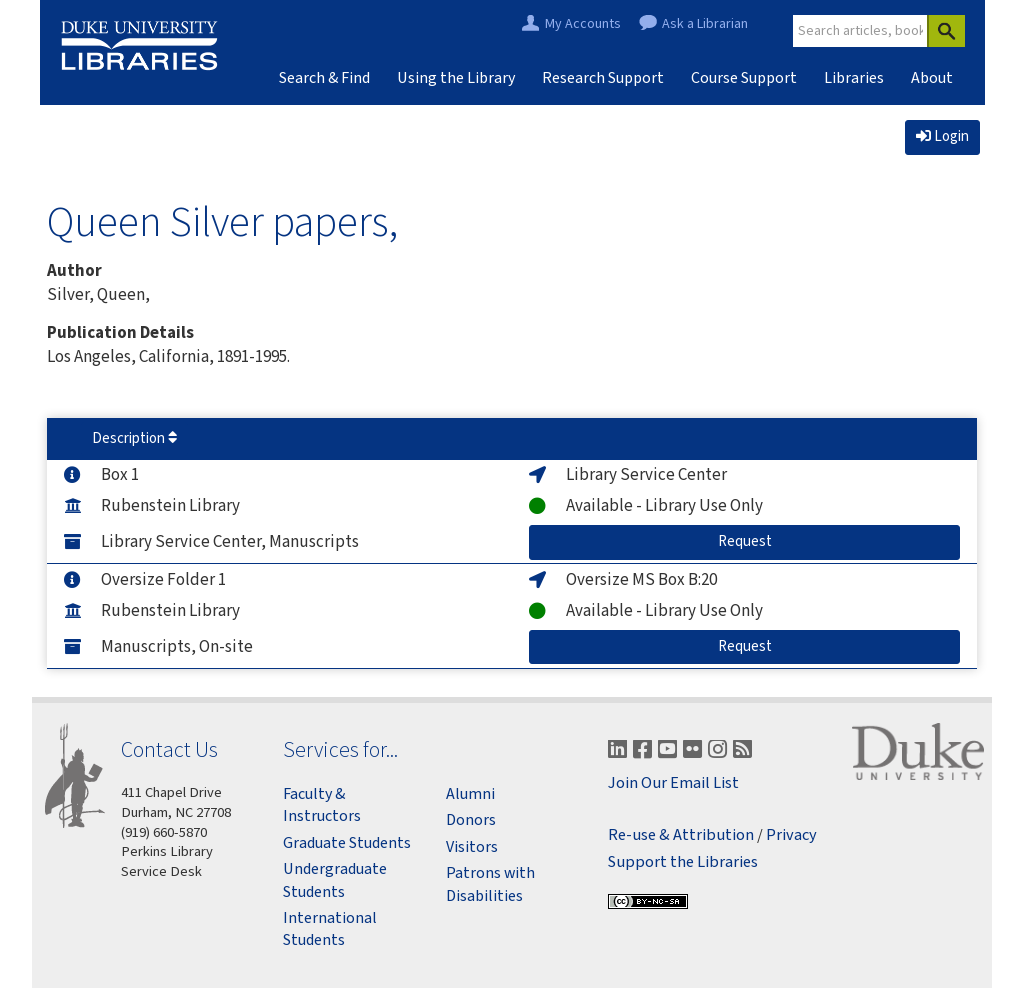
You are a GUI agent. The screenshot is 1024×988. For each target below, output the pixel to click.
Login (942, 136)
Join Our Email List (673, 783)
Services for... (340, 749)
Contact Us (169, 749)
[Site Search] (861, 31)
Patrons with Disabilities (490, 884)
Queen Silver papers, (222, 221)
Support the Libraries (683, 862)
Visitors (472, 847)
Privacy (791, 835)
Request (762, 541)
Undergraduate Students (335, 880)
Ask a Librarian (705, 24)
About (932, 78)
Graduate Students (347, 843)
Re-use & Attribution (681, 835)
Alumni (470, 794)
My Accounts (583, 24)
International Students (330, 929)
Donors (471, 820)
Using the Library (456, 78)
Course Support (744, 78)
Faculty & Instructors (322, 805)
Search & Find (324, 78)
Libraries (854, 78)
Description (134, 438)
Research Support (603, 78)
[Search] (946, 31)
